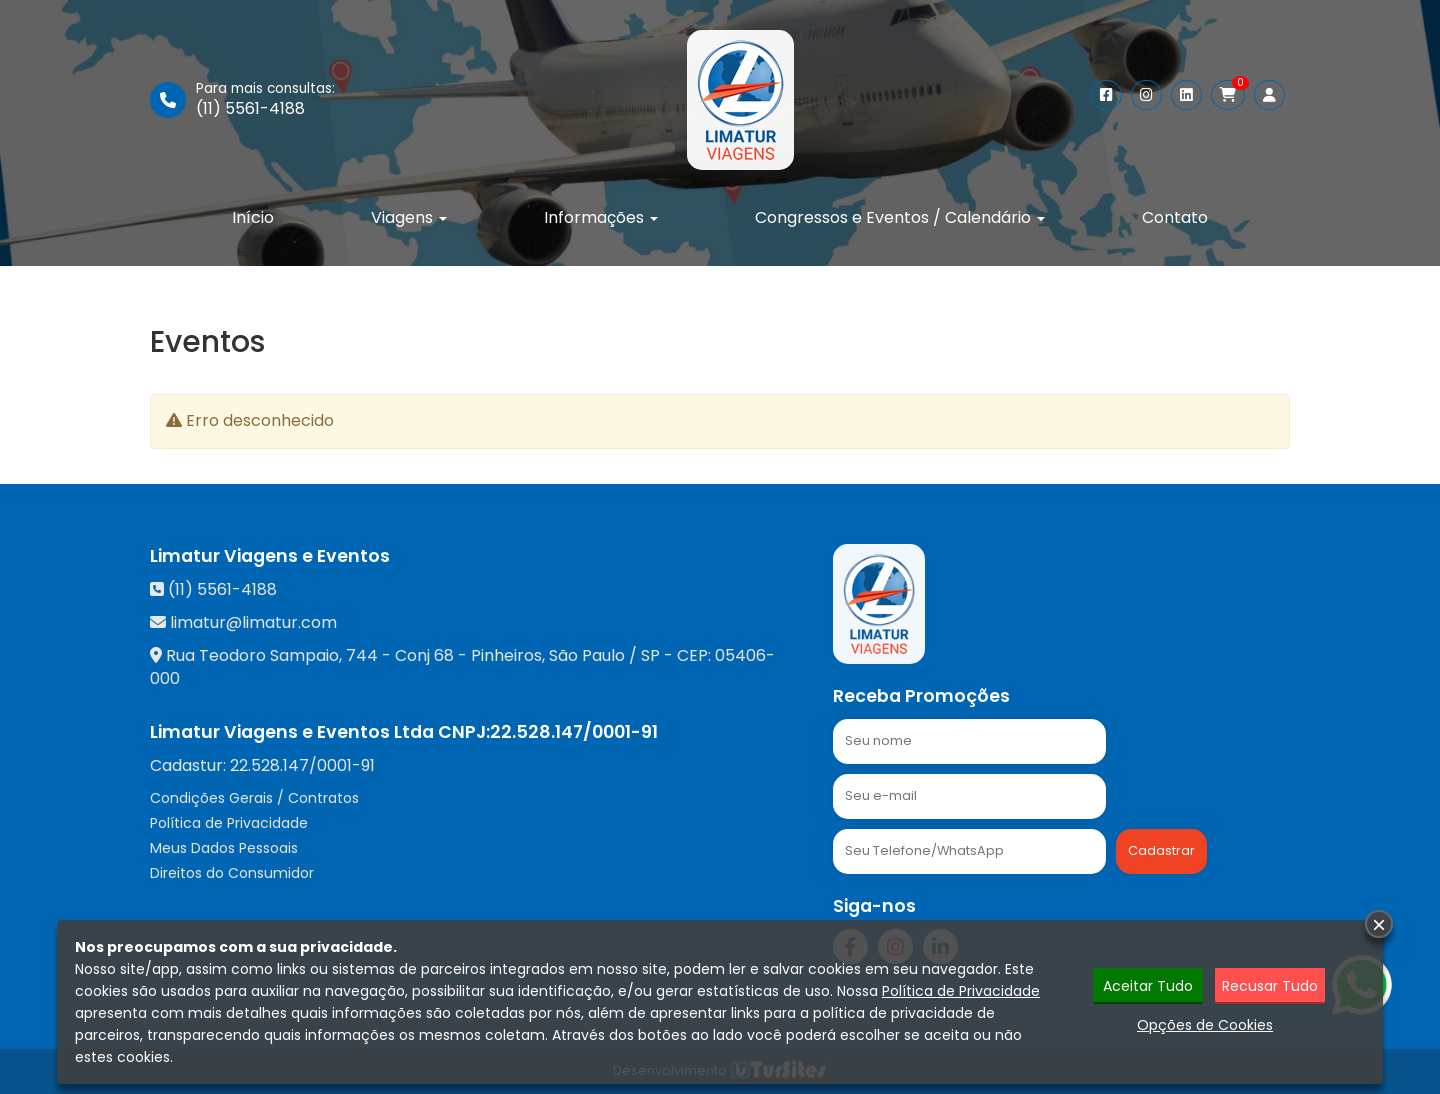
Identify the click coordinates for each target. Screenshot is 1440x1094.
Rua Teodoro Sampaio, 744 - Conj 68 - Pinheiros (354, 655)
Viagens (409, 217)
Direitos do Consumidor (232, 873)
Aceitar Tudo (1148, 986)
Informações (601, 217)
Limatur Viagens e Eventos (270, 556)
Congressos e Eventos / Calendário (900, 217)
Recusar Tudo (1270, 986)
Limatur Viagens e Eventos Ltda (292, 732)
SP (650, 655)
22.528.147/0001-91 (574, 732)
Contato (1175, 217)
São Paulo (587, 655)
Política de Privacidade (229, 823)
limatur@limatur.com (253, 622)
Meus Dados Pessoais (224, 848)
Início (253, 217)
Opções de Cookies (1205, 1025)
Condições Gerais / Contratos (254, 798)
